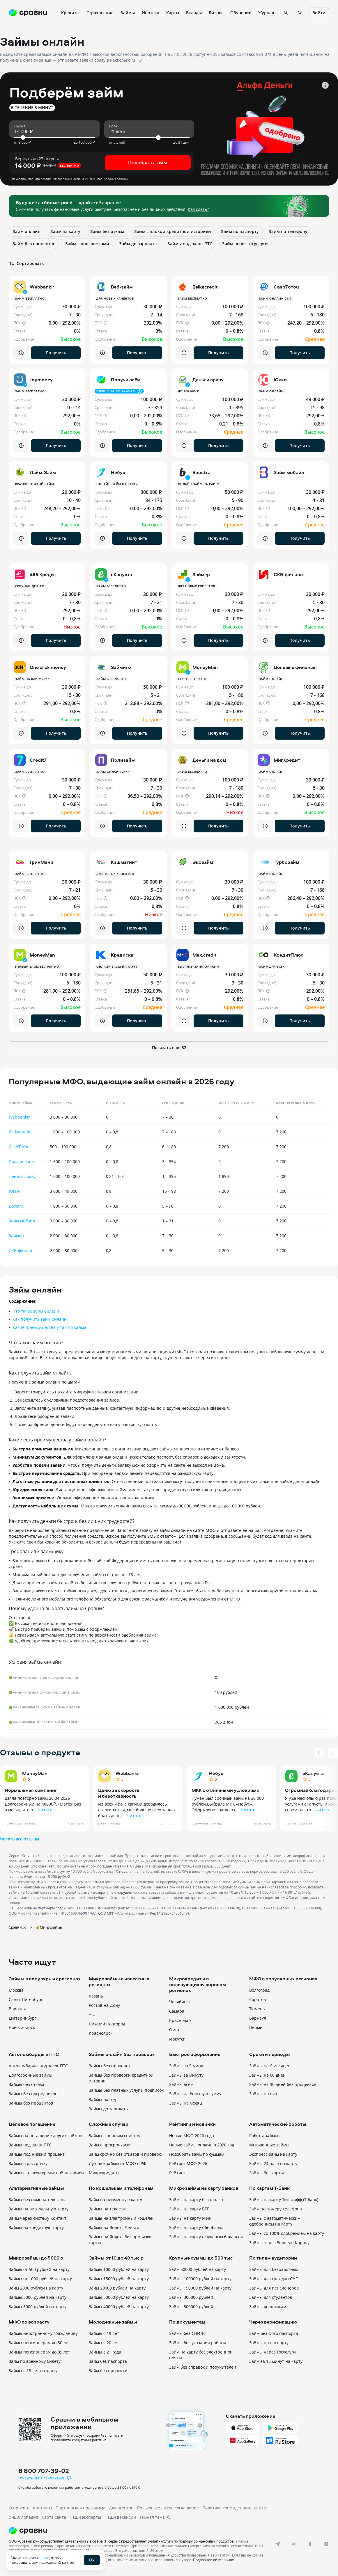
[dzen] (326, 2544)
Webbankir (19, 1117)
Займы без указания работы (197, 2342)
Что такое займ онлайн (36, 1311)
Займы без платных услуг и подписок (126, 2090)
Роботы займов (264, 2135)
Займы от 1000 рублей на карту (40, 2278)
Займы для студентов (270, 2297)
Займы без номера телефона (38, 2199)
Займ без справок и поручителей (202, 2367)
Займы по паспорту (269, 2342)
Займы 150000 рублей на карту (200, 2288)
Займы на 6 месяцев (269, 2065)
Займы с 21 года (105, 2352)
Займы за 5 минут (187, 2065)
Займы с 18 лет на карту (33, 2370)
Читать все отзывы (19, 1839)
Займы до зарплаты (109, 2109)
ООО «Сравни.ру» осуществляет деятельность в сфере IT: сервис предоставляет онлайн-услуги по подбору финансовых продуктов (121, 2541)
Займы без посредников (33, 2093)
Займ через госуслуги (245, 243)
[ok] (310, 2544)
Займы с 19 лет (104, 2333)
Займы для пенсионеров (274, 2288)
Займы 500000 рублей (191, 2306)
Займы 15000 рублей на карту (119, 2278)
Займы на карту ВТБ (189, 2209)
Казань (96, 1996)
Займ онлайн (26, 231)
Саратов (257, 1999)
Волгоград (259, 1990)
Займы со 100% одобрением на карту (286, 2233)
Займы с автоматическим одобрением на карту (274, 2221)
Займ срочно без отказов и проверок (126, 2154)
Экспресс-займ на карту (273, 2154)
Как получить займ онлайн (40, 1319)
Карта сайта (54, 2517)
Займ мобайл (22, 1221)
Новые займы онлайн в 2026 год (201, 2145)
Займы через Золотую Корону (279, 2242)
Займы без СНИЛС (187, 2333)
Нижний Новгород (107, 2024)
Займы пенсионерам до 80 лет (39, 2342)
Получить (56, 352)
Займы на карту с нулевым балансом (206, 2236)
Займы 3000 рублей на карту (37, 2297)
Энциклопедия (23, 2517)
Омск (174, 2029)
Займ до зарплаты (138, 243)
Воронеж (17, 2008)
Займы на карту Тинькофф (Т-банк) (283, 2199)
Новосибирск (22, 2027)
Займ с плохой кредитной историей (172, 231)
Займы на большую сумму (195, 2093)
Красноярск (100, 2033)
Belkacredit (20, 1132)
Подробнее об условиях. (214, 2559)
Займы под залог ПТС (189, 243)
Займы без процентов (31, 2103)
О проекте (19, 2508)
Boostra (16, 1206)
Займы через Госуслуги (272, 2352)
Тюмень (257, 2008)
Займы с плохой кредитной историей (46, 2173)
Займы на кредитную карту (36, 2227)
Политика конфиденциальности (234, 2508)
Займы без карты (266, 2173)
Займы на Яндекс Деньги (114, 2227)
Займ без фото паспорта (273, 2333)
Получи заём (21, 1161)
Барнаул (257, 2018)
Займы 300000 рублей (191, 2297)
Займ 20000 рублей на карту (117, 2288)
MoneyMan (34, 1773)
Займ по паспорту (240, 231)
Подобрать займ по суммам (196, 2154)
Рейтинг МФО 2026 (188, 2163)
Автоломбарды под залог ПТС (38, 2065)
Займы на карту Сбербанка (196, 2227)
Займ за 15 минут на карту (275, 2361)
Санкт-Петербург (26, 1999)
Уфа (93, 2014)
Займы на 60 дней (267, 2075)
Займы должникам (267, 2306)
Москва (16, 1990)
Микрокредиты (104, 2173)
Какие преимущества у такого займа (49, 1327)
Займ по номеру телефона (275, 2209)
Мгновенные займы (269, 2145)
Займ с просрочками (87, 243)
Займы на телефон (107, 2209)
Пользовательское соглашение (168, 2508)
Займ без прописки (108, 2370)
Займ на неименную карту (115, 2199)
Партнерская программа (80, 2508)
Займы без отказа (26, 2084)
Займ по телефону (288, 231)
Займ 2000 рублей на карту (36, 2288)
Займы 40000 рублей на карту (119, 2306)
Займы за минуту (186, 2075)
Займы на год (102, 2099)
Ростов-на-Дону (104, 2005)
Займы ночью (263, 2093)
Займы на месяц (185, 2103)
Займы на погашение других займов (45, 2135)
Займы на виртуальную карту (38, 2209)
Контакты (42, 2508)
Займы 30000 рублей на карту (119, 2297)
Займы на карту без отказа (196, 2199)
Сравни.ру (17, 1927)
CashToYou (19, 1146)
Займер (16, 1235)
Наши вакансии (120, 2517)
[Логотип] (143, 2530)
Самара (176, 2011)
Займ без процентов (34, 243)
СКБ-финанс (21, 1250)
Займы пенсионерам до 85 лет (39, 2352)
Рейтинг (177, 2173)
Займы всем (181, 2084)
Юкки (14, 1191)
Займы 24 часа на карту (273, 2163)
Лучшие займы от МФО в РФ (117, 2163)
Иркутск (177, 2039)
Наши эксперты (85, 2517)
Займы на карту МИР (190, 2218)
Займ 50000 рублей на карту (197, 2269)
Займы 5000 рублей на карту (37, 2306)
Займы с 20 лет (104, 2342)
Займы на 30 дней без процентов (282, 2084)
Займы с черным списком (115, 2135)
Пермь (255, 2027)
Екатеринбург (22, 2018)
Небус (216, 1773)
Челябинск (180, 2001)
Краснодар (180, 2020)
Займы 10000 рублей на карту (119, 2269)
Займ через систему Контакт (37, 2218)
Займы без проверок (109, 2065)
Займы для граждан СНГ (273, 2278)
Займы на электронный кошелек (121, 2218)
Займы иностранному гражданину (43, 2333)
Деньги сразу (22, 1176)
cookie (44, 2557)
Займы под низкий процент (37, 2154)
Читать (45, 1810)
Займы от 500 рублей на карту (39, 2269)
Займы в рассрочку (28, 2163)
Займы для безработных (273, 2269)
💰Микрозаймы (49, 1927)
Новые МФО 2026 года (191, 2135)
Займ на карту (65, 231)
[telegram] (277, 2544)
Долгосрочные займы (30, 2075)
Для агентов (121, 2508)
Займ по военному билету (35, 2361)
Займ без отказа (107, 231)
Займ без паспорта (108, 2361)
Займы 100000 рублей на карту (200, 2278)
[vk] (294, 2544)
